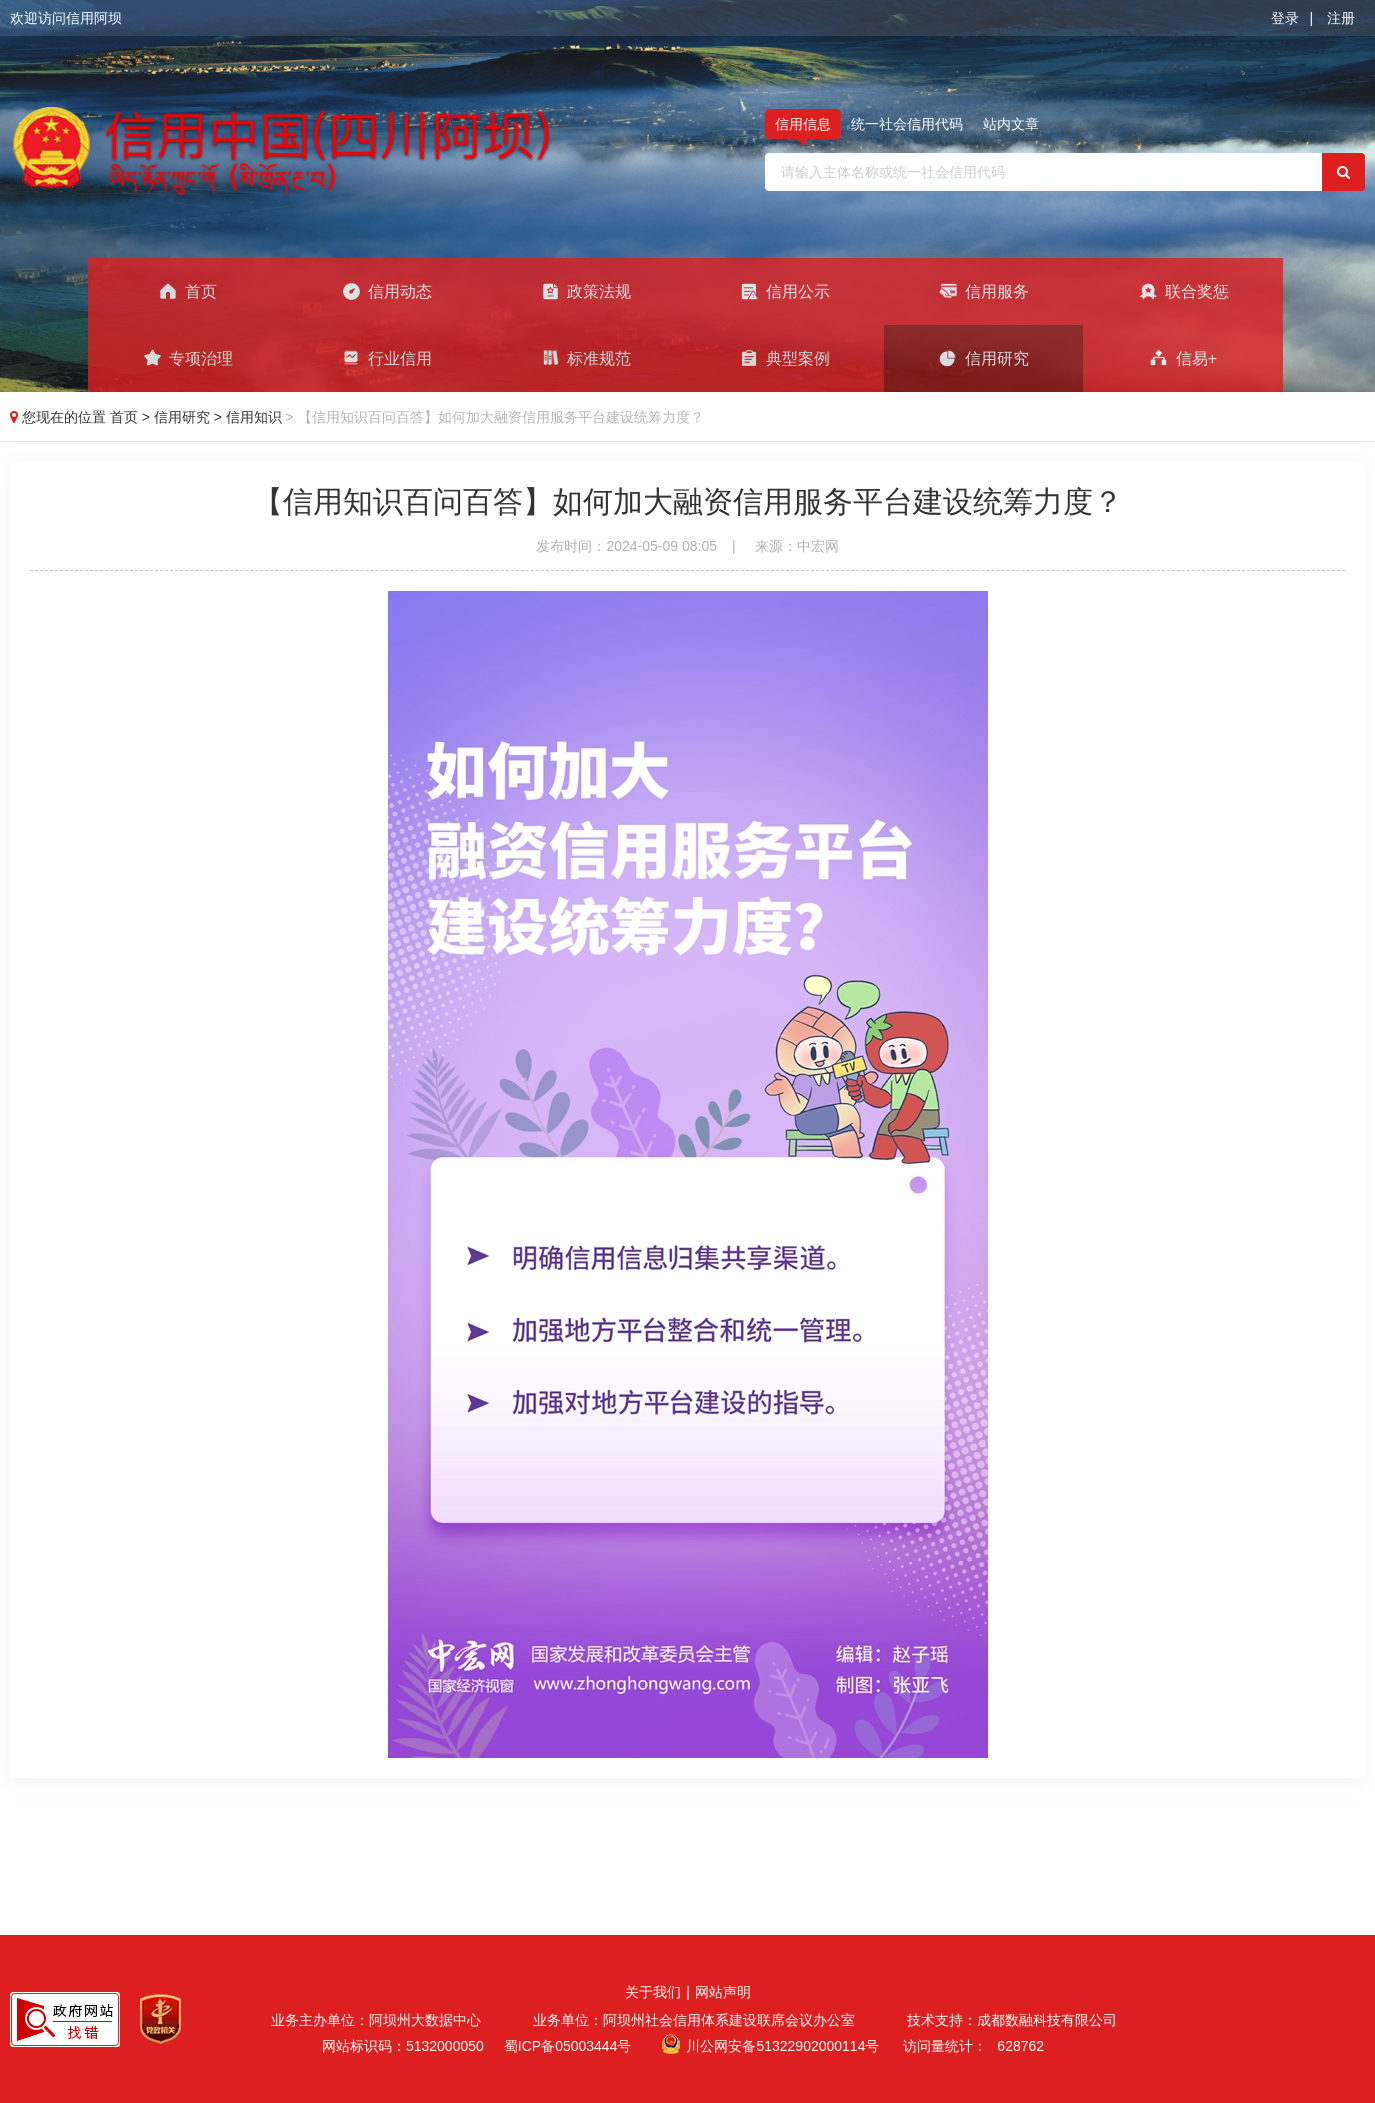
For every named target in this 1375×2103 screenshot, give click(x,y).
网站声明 (723, 1992)
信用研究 (983, 358)
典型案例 (784, 358)
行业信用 (386, 358)
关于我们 (653, 1992)
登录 (1285, 18)
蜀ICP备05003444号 (568, 2046)
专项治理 (187, 358)
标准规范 (585, 358)
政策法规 (585, 291)
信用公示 (784, 291)
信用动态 (386, 291)
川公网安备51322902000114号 (782, 2046)
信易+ (1183, 358)
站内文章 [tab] (1011, 124)
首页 (187, 291)
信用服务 (983, 291)
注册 (1341, 18)
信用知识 (256, 417)
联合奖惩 (1183, 291)
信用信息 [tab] (803, 124)
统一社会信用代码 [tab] (907, 124)
